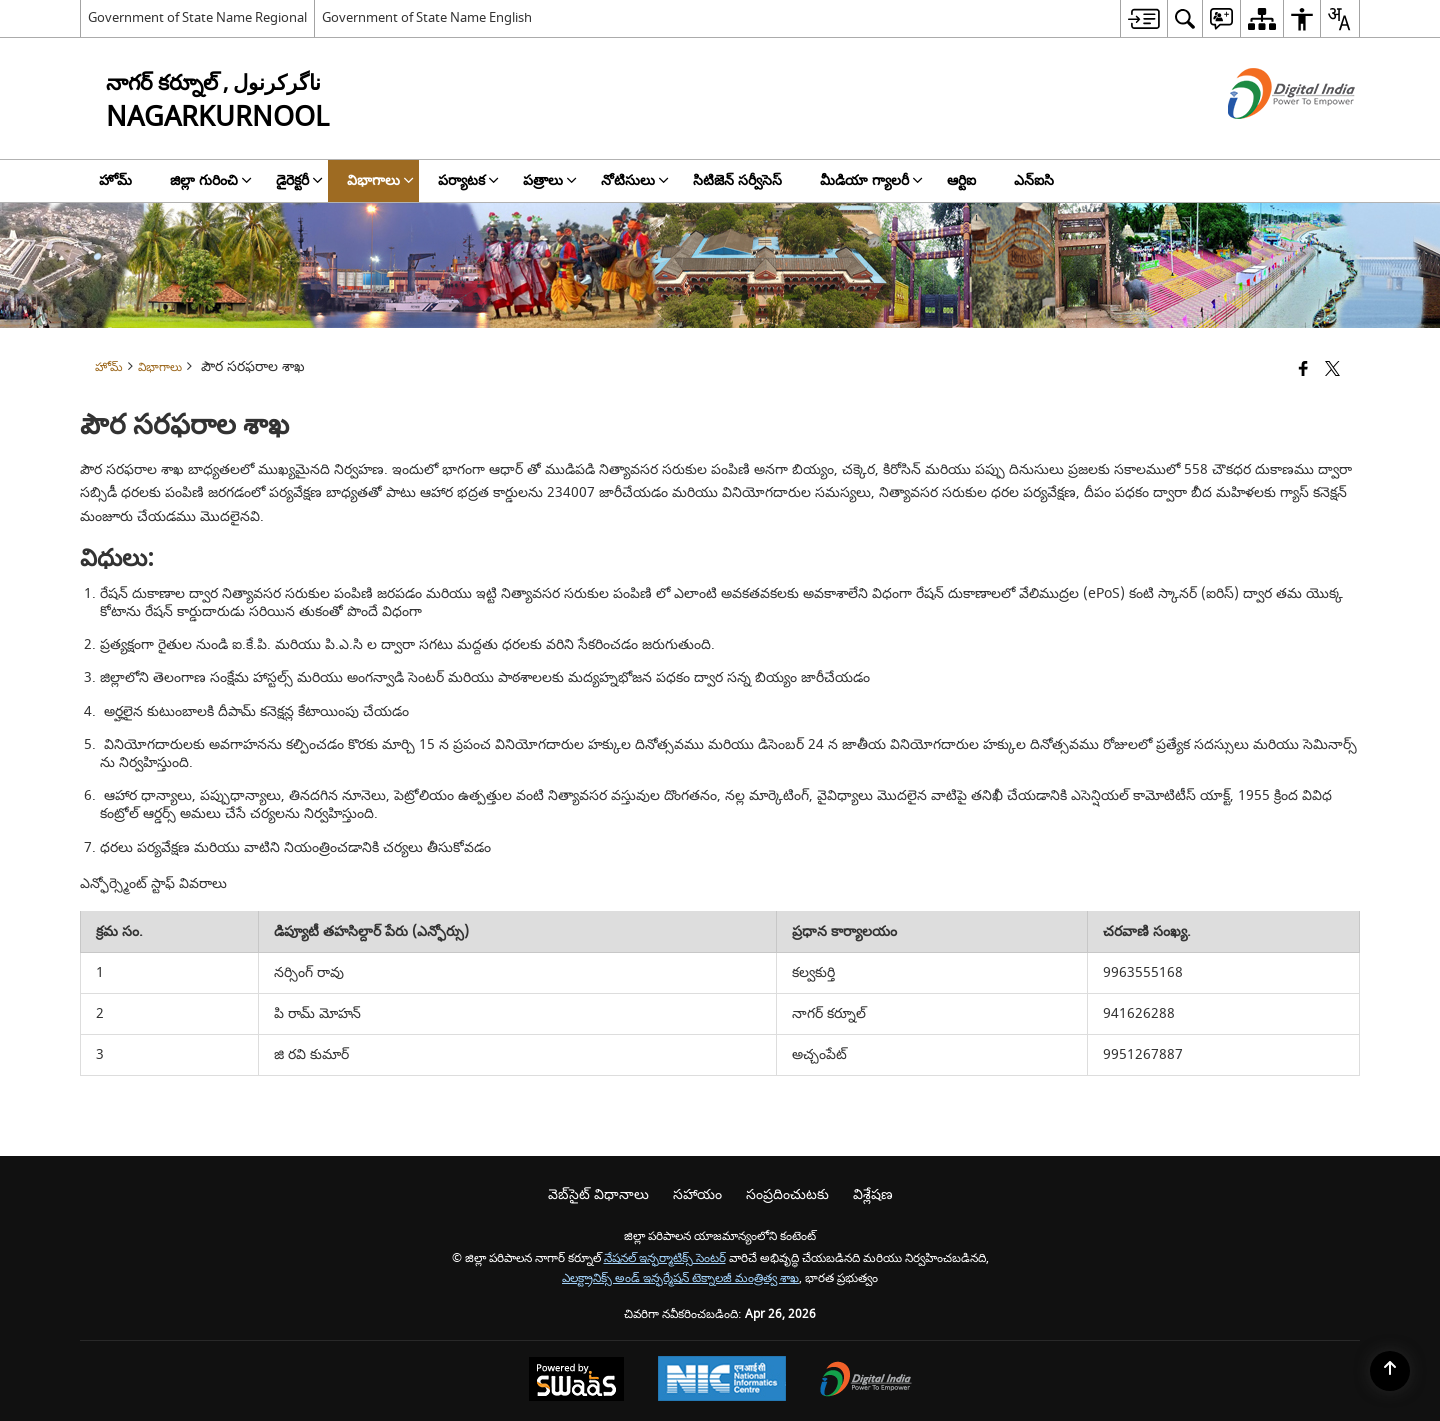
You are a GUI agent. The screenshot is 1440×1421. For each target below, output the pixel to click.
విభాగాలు (160, 367)
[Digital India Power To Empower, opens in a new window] (866, 1381)
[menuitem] (1143, 18)
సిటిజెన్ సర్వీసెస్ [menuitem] (737, 180)
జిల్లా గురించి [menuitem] (211, 180)
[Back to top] (1390, 1371)
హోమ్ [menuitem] (115, 180)
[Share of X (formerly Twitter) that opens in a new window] (1332, 370)
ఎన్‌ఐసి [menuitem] (1034, 180)
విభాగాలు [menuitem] (380, 180)
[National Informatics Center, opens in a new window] (722, 1381)
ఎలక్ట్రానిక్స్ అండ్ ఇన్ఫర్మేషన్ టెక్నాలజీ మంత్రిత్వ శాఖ (680, 1278)
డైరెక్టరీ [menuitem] (299, 180)
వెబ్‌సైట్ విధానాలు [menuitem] (598, 1194)
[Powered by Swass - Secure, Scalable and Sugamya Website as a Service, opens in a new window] (576, 1381)
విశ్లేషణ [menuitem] (873, 1194)
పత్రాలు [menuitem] (550, 180)
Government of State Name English (427, 17)
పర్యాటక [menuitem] (468, 180)
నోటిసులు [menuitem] (635, 180)
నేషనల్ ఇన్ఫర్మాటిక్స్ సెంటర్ (665, 1258)
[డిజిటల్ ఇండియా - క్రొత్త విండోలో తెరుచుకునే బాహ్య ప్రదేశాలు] (1266, 136)
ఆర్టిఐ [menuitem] (961, 180)
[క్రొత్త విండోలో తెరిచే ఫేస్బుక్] (1303, 370)
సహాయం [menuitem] (697, 1194)
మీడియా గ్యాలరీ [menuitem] (871, 180)
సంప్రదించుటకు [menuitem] (787, 1194)
